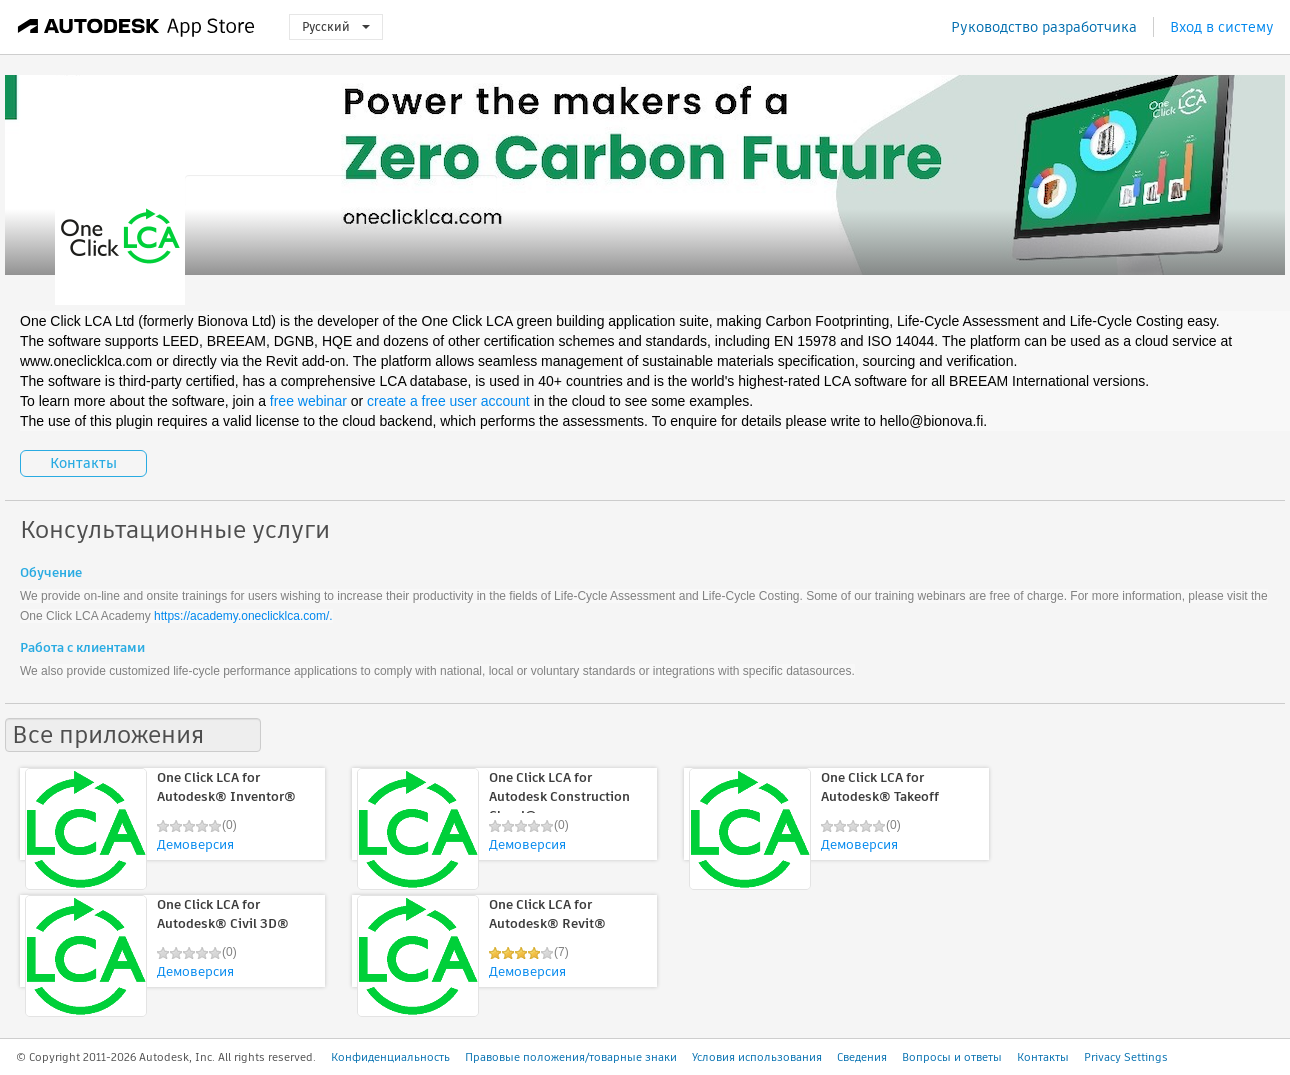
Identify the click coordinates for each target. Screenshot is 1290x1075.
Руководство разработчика (1044, 27)
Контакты (83, 463)
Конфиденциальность (390, 1057)
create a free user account (448, 401)
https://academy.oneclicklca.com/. (243, 616)
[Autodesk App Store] (136, 27)
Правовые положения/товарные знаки (571, 1057)
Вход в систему (1222, 27)
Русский (336, 26)
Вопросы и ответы (952, 1057)
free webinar (308, 401)
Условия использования (757, 1057)
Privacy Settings (1126, 1057)
